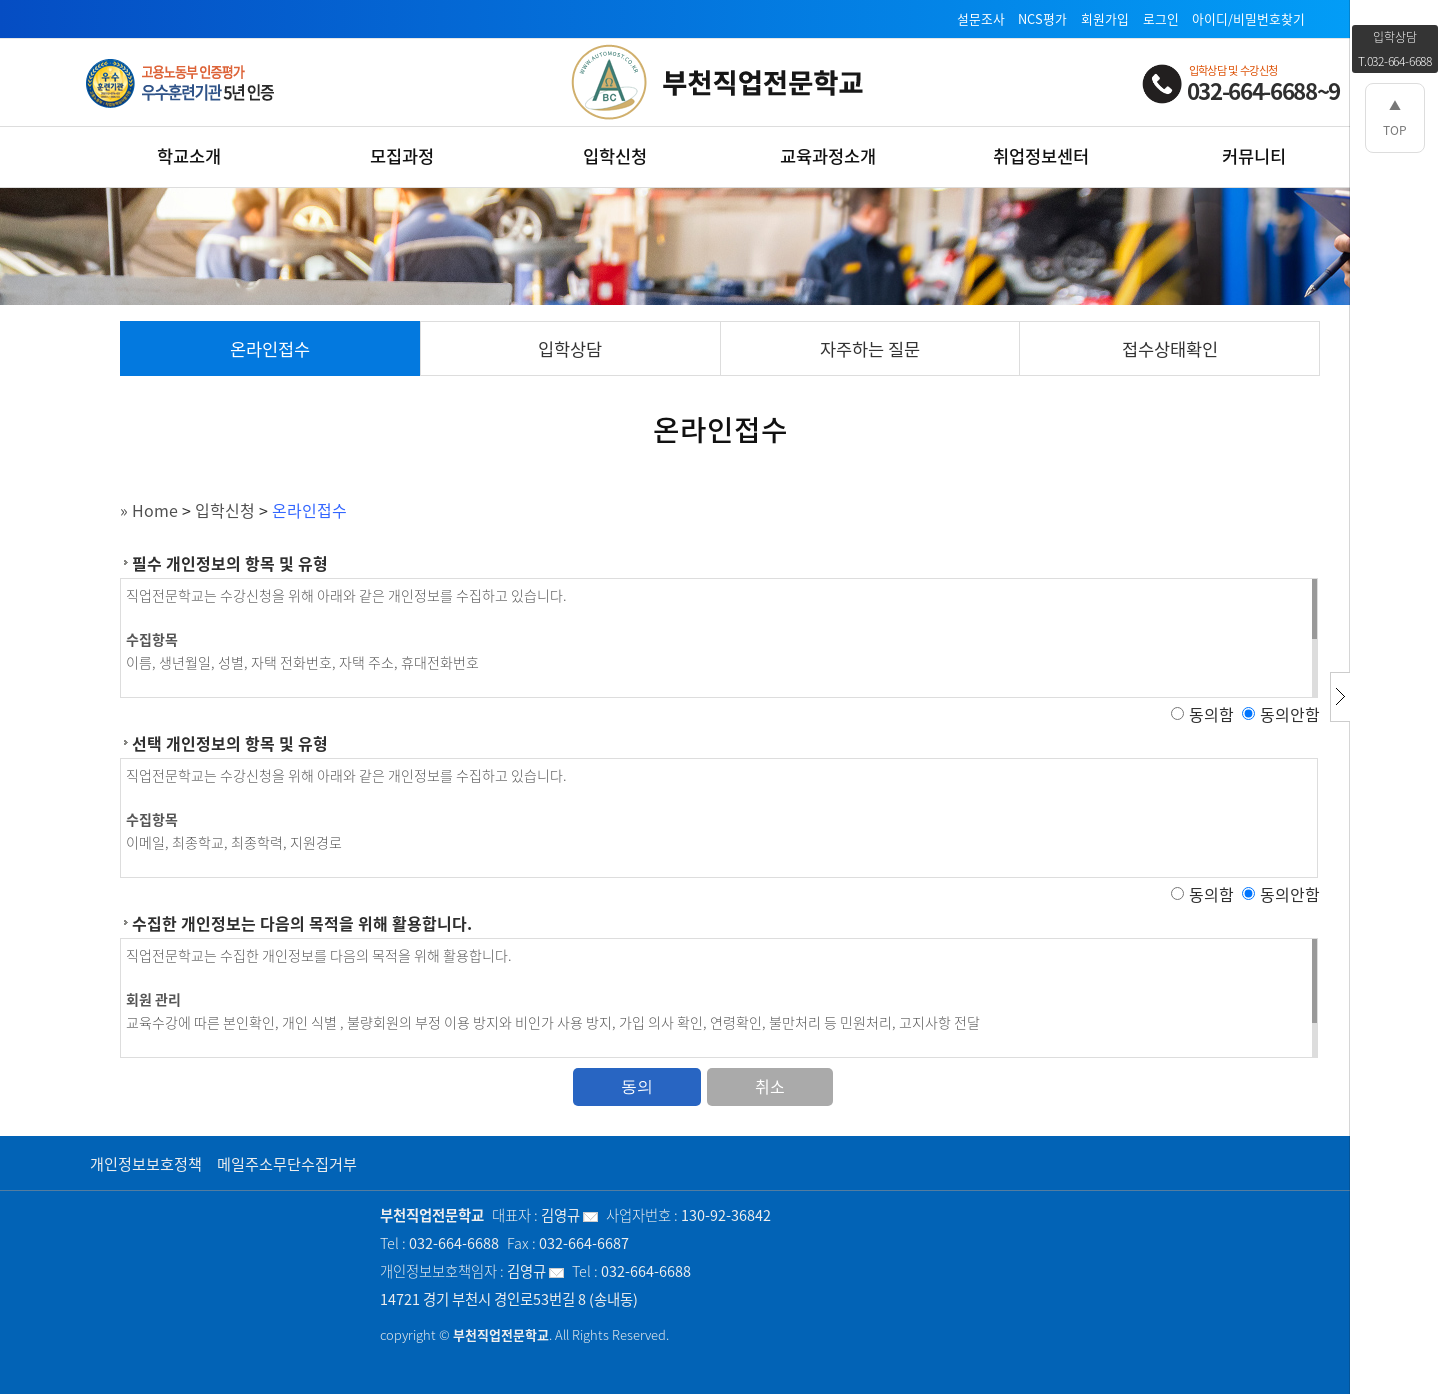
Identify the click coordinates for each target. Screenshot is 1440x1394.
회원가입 (1105, 18)
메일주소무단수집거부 (287, 1163)
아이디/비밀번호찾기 (1248, 18)
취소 (770, 1086)
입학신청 (615, 156)
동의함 (1211, 714)
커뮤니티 (1254, 156)
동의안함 (1290, 714)
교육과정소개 (828, 156)
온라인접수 (270, 349)
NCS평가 (1042, 18)
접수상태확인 (1170, 349)
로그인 (1161, 18)
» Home (149, 510)
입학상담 (570, 349)
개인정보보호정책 (146, 1163)
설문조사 (981, 18)
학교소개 (189, 156)
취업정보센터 (1041, 156)
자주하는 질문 (870, 349)
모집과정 (402, 156)
